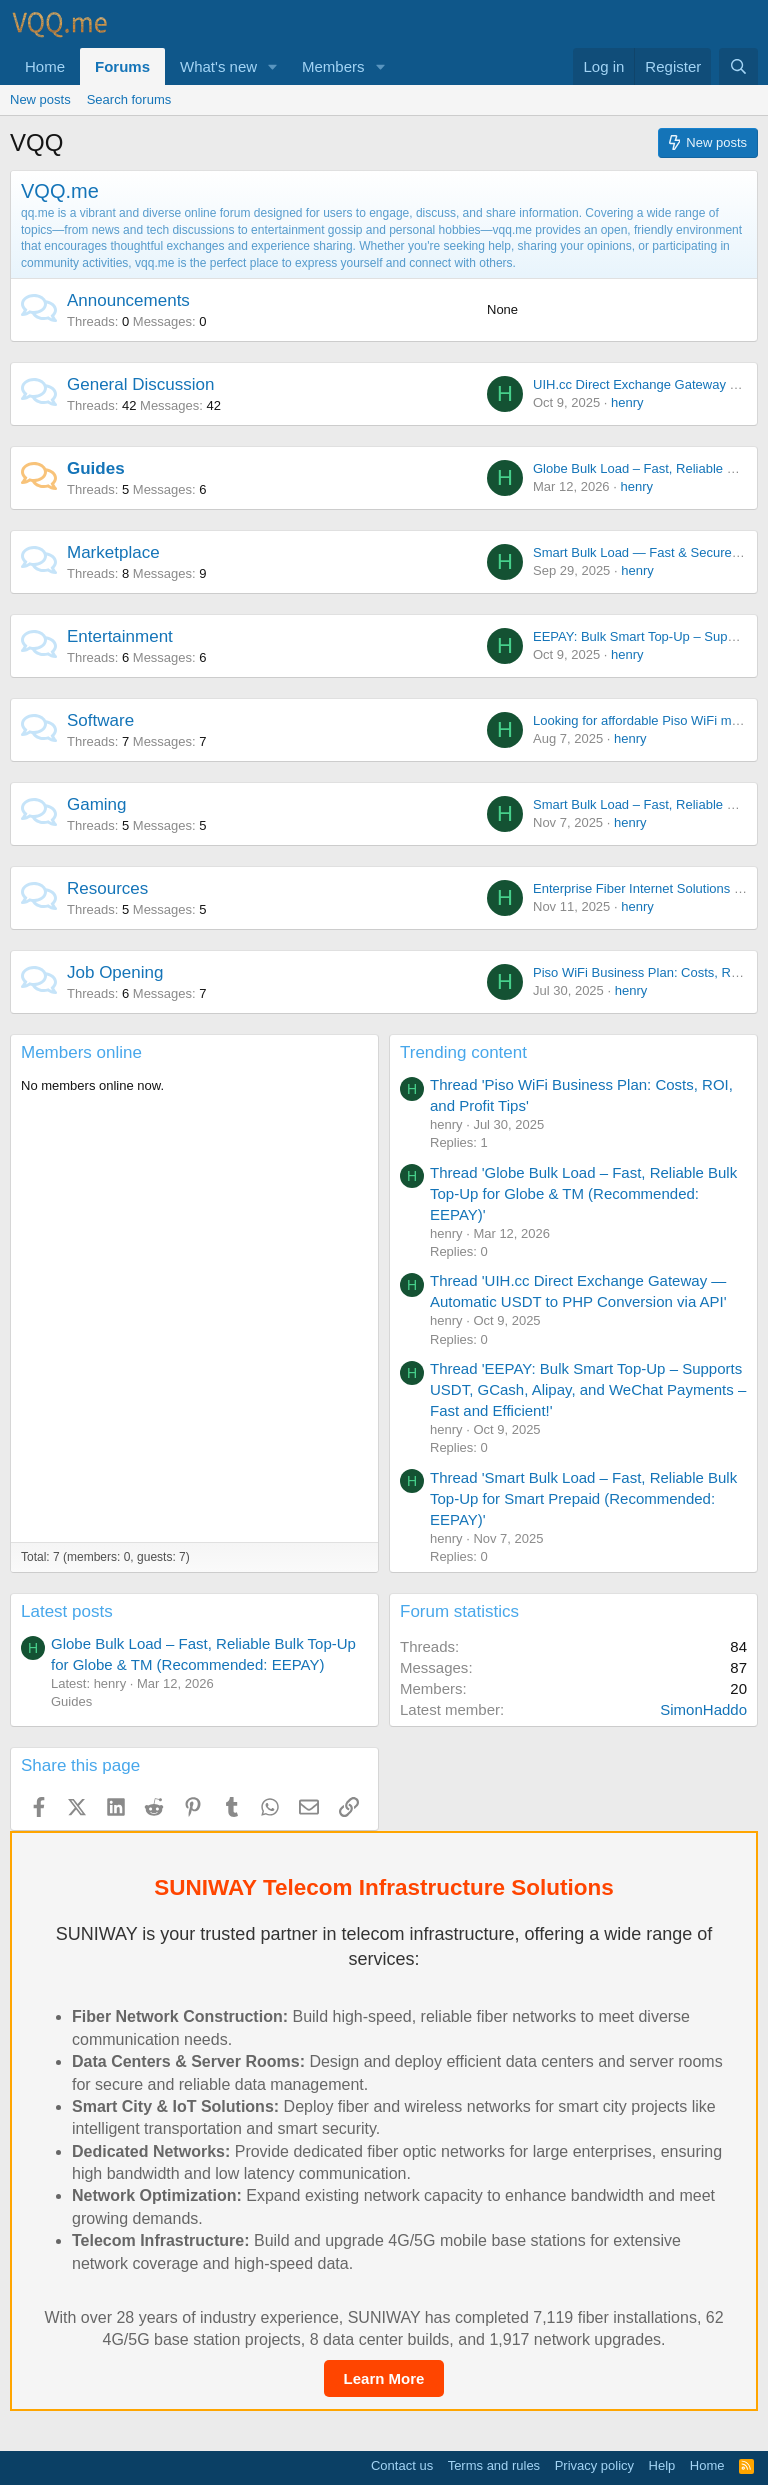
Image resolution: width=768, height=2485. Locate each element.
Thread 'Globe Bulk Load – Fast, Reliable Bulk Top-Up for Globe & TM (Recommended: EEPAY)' (583, 1193)
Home (45, 66)
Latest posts (67, 1611)
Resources (107, 888)
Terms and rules (494, 2465)
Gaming (97, 804)
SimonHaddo (703, 1709)
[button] (273, 66)
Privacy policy (594, 2465)
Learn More (384, 2378)
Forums (122, 66)
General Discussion (140, 384)
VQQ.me (60, 191)
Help (662, 2465)
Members (333, 66)
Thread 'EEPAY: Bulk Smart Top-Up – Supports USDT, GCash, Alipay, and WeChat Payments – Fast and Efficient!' (588, 1389)
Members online (81, 1052)
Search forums (129, 99)
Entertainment (120, 636)
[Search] (738, 66)
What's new (218, 66)
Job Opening (115, 972)
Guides (96, 468)
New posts (40, 99)
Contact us (402, 2465)
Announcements (128, 300)
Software (100, 720)
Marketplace (113, 552)
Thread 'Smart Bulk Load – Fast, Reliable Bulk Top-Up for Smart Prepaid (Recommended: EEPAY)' (583, 1498)
